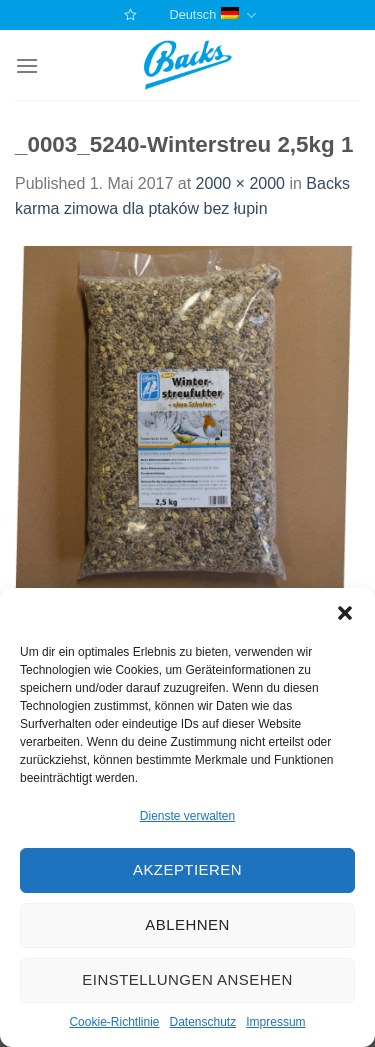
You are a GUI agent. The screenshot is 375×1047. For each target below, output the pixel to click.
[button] (345, 613)
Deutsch (212, 15)
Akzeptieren (187, 869)
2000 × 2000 (240, 183)
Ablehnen (187, 924)
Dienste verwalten (187, 816)
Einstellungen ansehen (187, 979)
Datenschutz (203, 1022)
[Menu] (27, 65)
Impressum (275, 1022)
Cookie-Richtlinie (114, 1022)
